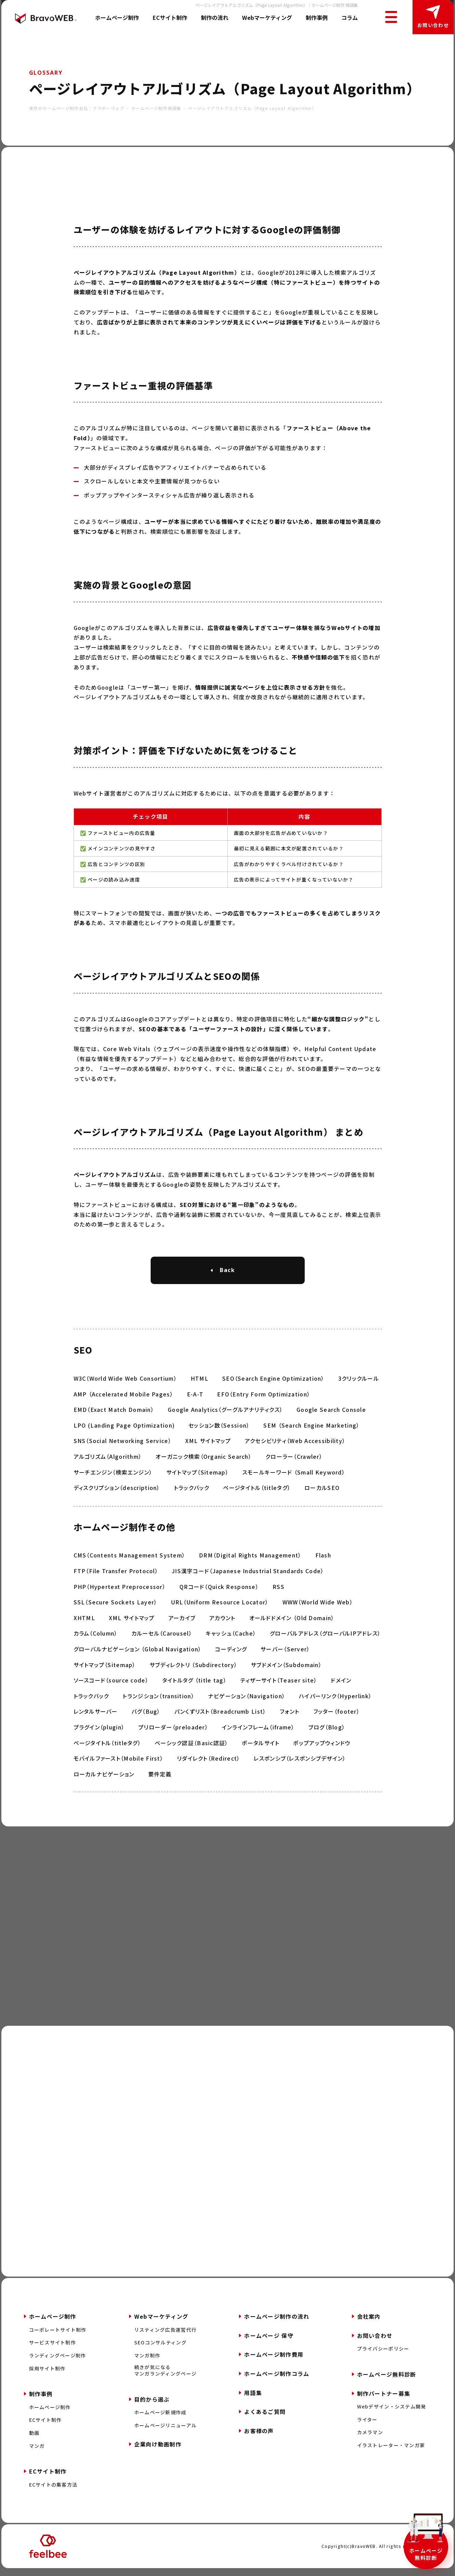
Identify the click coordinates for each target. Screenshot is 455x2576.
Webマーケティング (267, 17)
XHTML (84, 1624)
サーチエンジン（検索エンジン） (113, 1478)
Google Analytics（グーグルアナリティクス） (225, 1416)
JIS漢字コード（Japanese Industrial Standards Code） (248, 1577)
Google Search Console (331, 1416)
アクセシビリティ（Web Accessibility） (295, 1447)
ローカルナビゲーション (104, 1780)
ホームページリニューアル (165, 2432)
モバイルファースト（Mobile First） (118, 1765)
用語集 (253, 2399)
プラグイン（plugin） (99, 1733)
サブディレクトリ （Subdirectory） (193, 1671)
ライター (367, 2426)
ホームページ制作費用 (273, 2361)
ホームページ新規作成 (160, 2419)
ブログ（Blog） (326, 1733)
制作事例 (317, 17)
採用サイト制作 (47, 2374)
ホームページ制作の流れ (276, 2323)
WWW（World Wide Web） (317, 1608)
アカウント (222, 1624)
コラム (349, 17)
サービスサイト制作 (52, 2349)
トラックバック (192, 1494)
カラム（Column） (96, 1640)
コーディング (231, 1655)
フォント (289, 1718)
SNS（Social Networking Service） (123, 1447)
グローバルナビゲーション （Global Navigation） (138, 1655)
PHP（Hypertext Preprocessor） (120, 1593)
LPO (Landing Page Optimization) (124, 1432)
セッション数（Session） (219, 1432)
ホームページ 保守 (268, 2342)
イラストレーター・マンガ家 (391, 2452)
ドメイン (341, 1687)
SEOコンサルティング (160, 2349)
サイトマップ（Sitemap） (197, 1478)
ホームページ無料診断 (426, 2554)
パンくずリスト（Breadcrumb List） (220, 1718)
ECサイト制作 (170, 17)
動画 (34, 2439)
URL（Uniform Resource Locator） (220, 1608)
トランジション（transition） (158, 1702)
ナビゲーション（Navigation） (246, 1702)
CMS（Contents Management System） (130, 1561)
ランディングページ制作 (57, 2362)
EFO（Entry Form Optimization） (263, 1400)
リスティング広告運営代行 (165, 2336)
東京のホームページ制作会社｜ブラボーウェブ (77, 108)
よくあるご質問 (265, 2418)
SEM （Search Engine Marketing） (311, 1432)
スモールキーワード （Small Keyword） (293, 1478)
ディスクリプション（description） (117, 1494)
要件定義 (160, 1780)
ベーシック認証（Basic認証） (191, 1749)
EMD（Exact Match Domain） (114, 1416)
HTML (199, 1385)
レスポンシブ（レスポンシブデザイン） (300, 1765)
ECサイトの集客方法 (53, 2491)
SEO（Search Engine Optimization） (273, 1385)
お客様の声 (259, 2437)
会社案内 (369, 2323)
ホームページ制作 (117, 17)
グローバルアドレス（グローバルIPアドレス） (325, 1640)
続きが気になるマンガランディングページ (165, 2376)
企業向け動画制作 (157, 2450)
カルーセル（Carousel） (161, 1640)
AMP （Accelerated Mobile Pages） (123, 1400)
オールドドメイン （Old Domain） (291, 1624)
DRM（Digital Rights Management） (250, 1561)
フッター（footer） (336, 1718)
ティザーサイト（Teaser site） (278, 1687)
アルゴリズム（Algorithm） (108, 1463)
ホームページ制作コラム (276, 2380)
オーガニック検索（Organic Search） (203, 1463)
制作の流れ (214, 17)
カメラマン (370, 2439)
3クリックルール (358, 1385)
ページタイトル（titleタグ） (257, 1494)
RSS (279, 1593)
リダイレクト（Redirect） (208, 1765)
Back (228, 1270)
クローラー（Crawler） (294, 1463)
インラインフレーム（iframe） (258, 1733)
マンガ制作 (147, 2362)
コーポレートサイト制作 (58, 2336)
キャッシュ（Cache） (231, 1640)
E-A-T (195, 1400)
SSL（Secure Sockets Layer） (115, 1608)
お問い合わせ (433, 25)
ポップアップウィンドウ (321, 1749)
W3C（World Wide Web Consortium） (125, 1385)
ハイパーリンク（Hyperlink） (335, 1702)
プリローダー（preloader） (173, 1733)
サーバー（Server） (285, 1655)
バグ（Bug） (146, 1718)
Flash (323, 1561)
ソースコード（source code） (111, 1687)
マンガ (37, 2452)
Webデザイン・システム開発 (391, 2413)
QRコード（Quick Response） (219, 1593)
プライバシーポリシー (383, 2355)
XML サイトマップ (208, 1447)
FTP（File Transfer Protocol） (116, 1577)
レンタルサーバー (96, 1718)
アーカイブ (181, 1624)
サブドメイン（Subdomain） (286, 1671)
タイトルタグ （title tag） (194, 1687)
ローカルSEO (322, 1494)
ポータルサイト (260, 1749)
